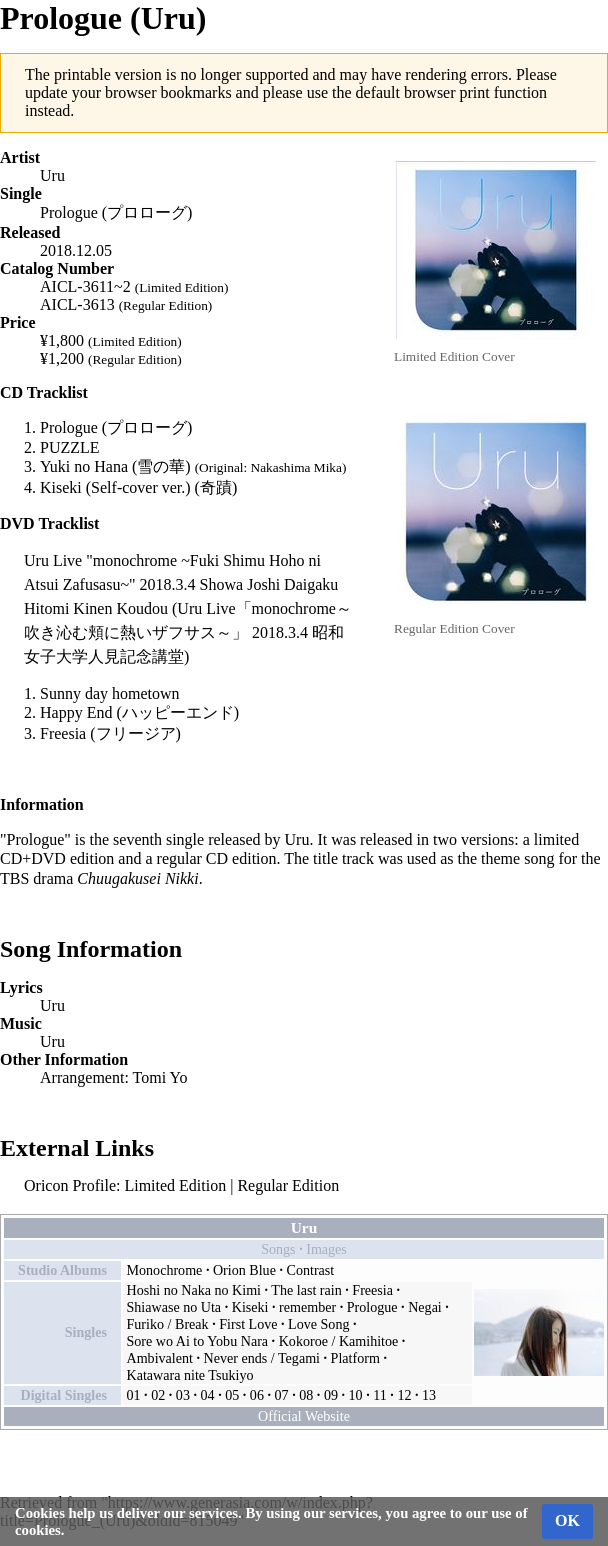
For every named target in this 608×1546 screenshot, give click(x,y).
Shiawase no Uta (174, 1307)
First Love (248, 1324)
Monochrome (165, 1270)
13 (429, 1395)
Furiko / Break (168, 1324)
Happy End (76, 712)
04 (208, 1395)
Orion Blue (244, 1270)
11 (380, 1395)
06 (257, 1395)
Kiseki (250, 1307)
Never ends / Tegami (262, 1358)
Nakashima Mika (296, 467)
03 (183, 1395)
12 (404, 1395)
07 (282, 1395)
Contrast (311, 1270)
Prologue (372, 1307)
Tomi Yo (160, 1077)
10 (356, 1395)
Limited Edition (175, 1185)
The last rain (306, 1290)
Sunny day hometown (110, 693)
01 (134, 1395)
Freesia (63, 733)
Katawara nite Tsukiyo (190, 1375)
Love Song (318, 1324)
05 (232, 1395)
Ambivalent (160, 1358)
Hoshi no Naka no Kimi (194, 1290)
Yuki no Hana (84, 466)
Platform (355, 1358)
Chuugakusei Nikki (137, 878)
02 (158, 1395)
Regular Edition (288, 1185)
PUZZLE (70, 447)
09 (331, 1395)
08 (306, 1395)
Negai (425, 1307)
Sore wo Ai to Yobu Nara (198, 1341)
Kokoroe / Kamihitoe (339, 1341)
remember (307, 1307)
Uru (52, 175)
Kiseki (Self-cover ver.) (115, 487)
